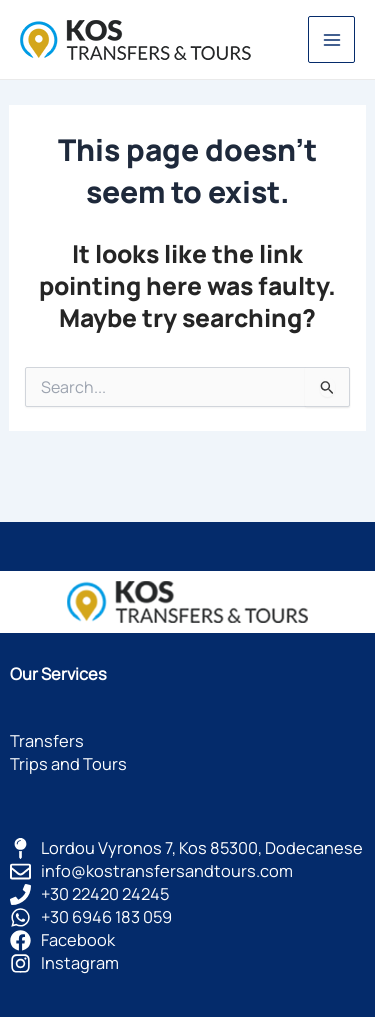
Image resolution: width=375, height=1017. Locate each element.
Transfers (47, 741)
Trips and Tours (68, 764)
